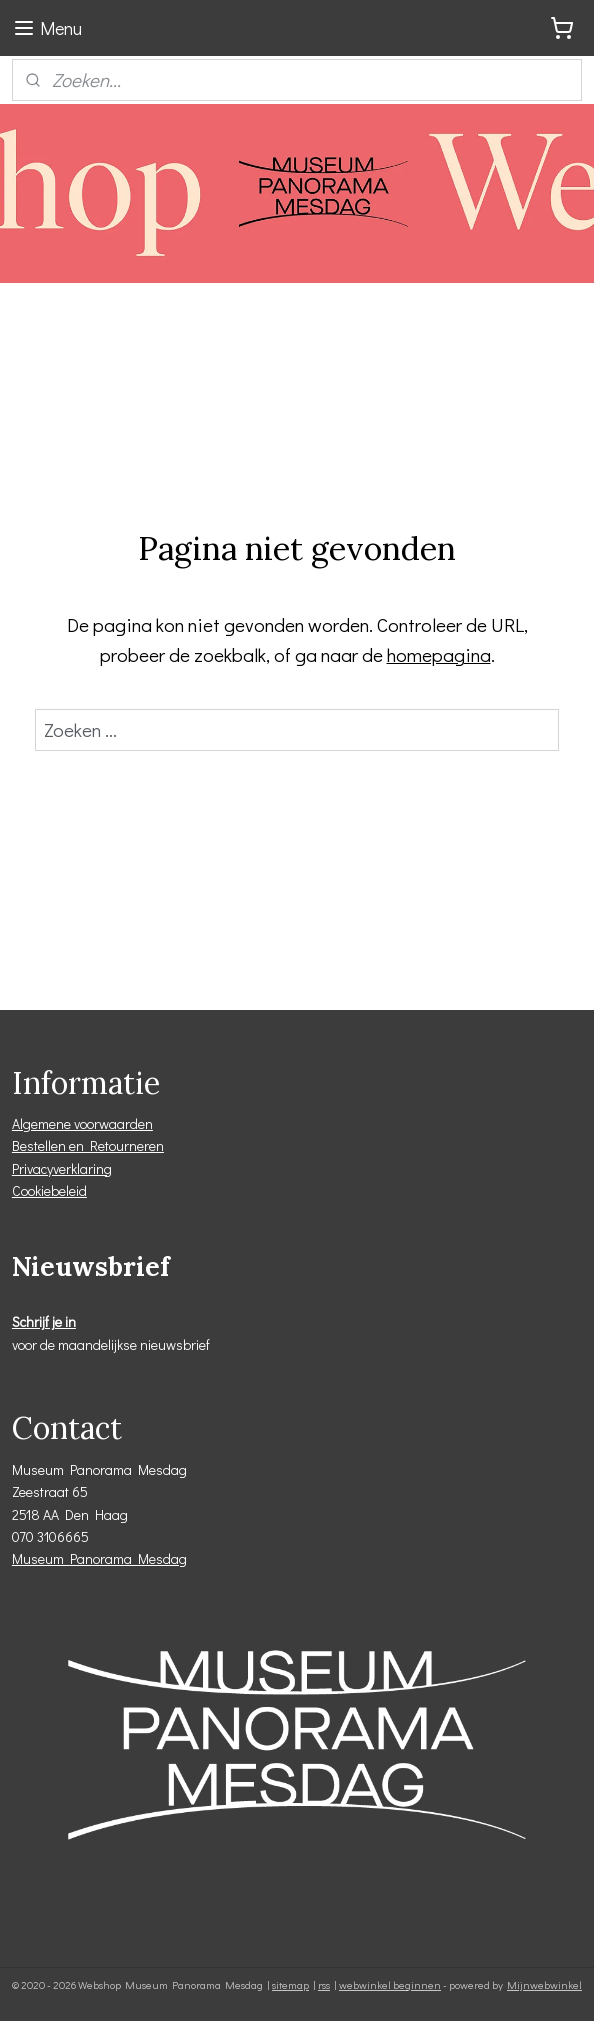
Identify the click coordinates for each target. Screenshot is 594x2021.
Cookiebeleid (49, 1190)
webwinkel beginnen (390, 1984)
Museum (41, 1558)
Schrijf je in (44, 1321)
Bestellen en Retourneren (88, 1145)
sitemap (290, 1984)
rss (324, 1984)
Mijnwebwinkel (544, 1984)
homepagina (439, 654)
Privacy (32, 1168)
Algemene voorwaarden (82, 1123)
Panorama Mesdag (128, 1558)
